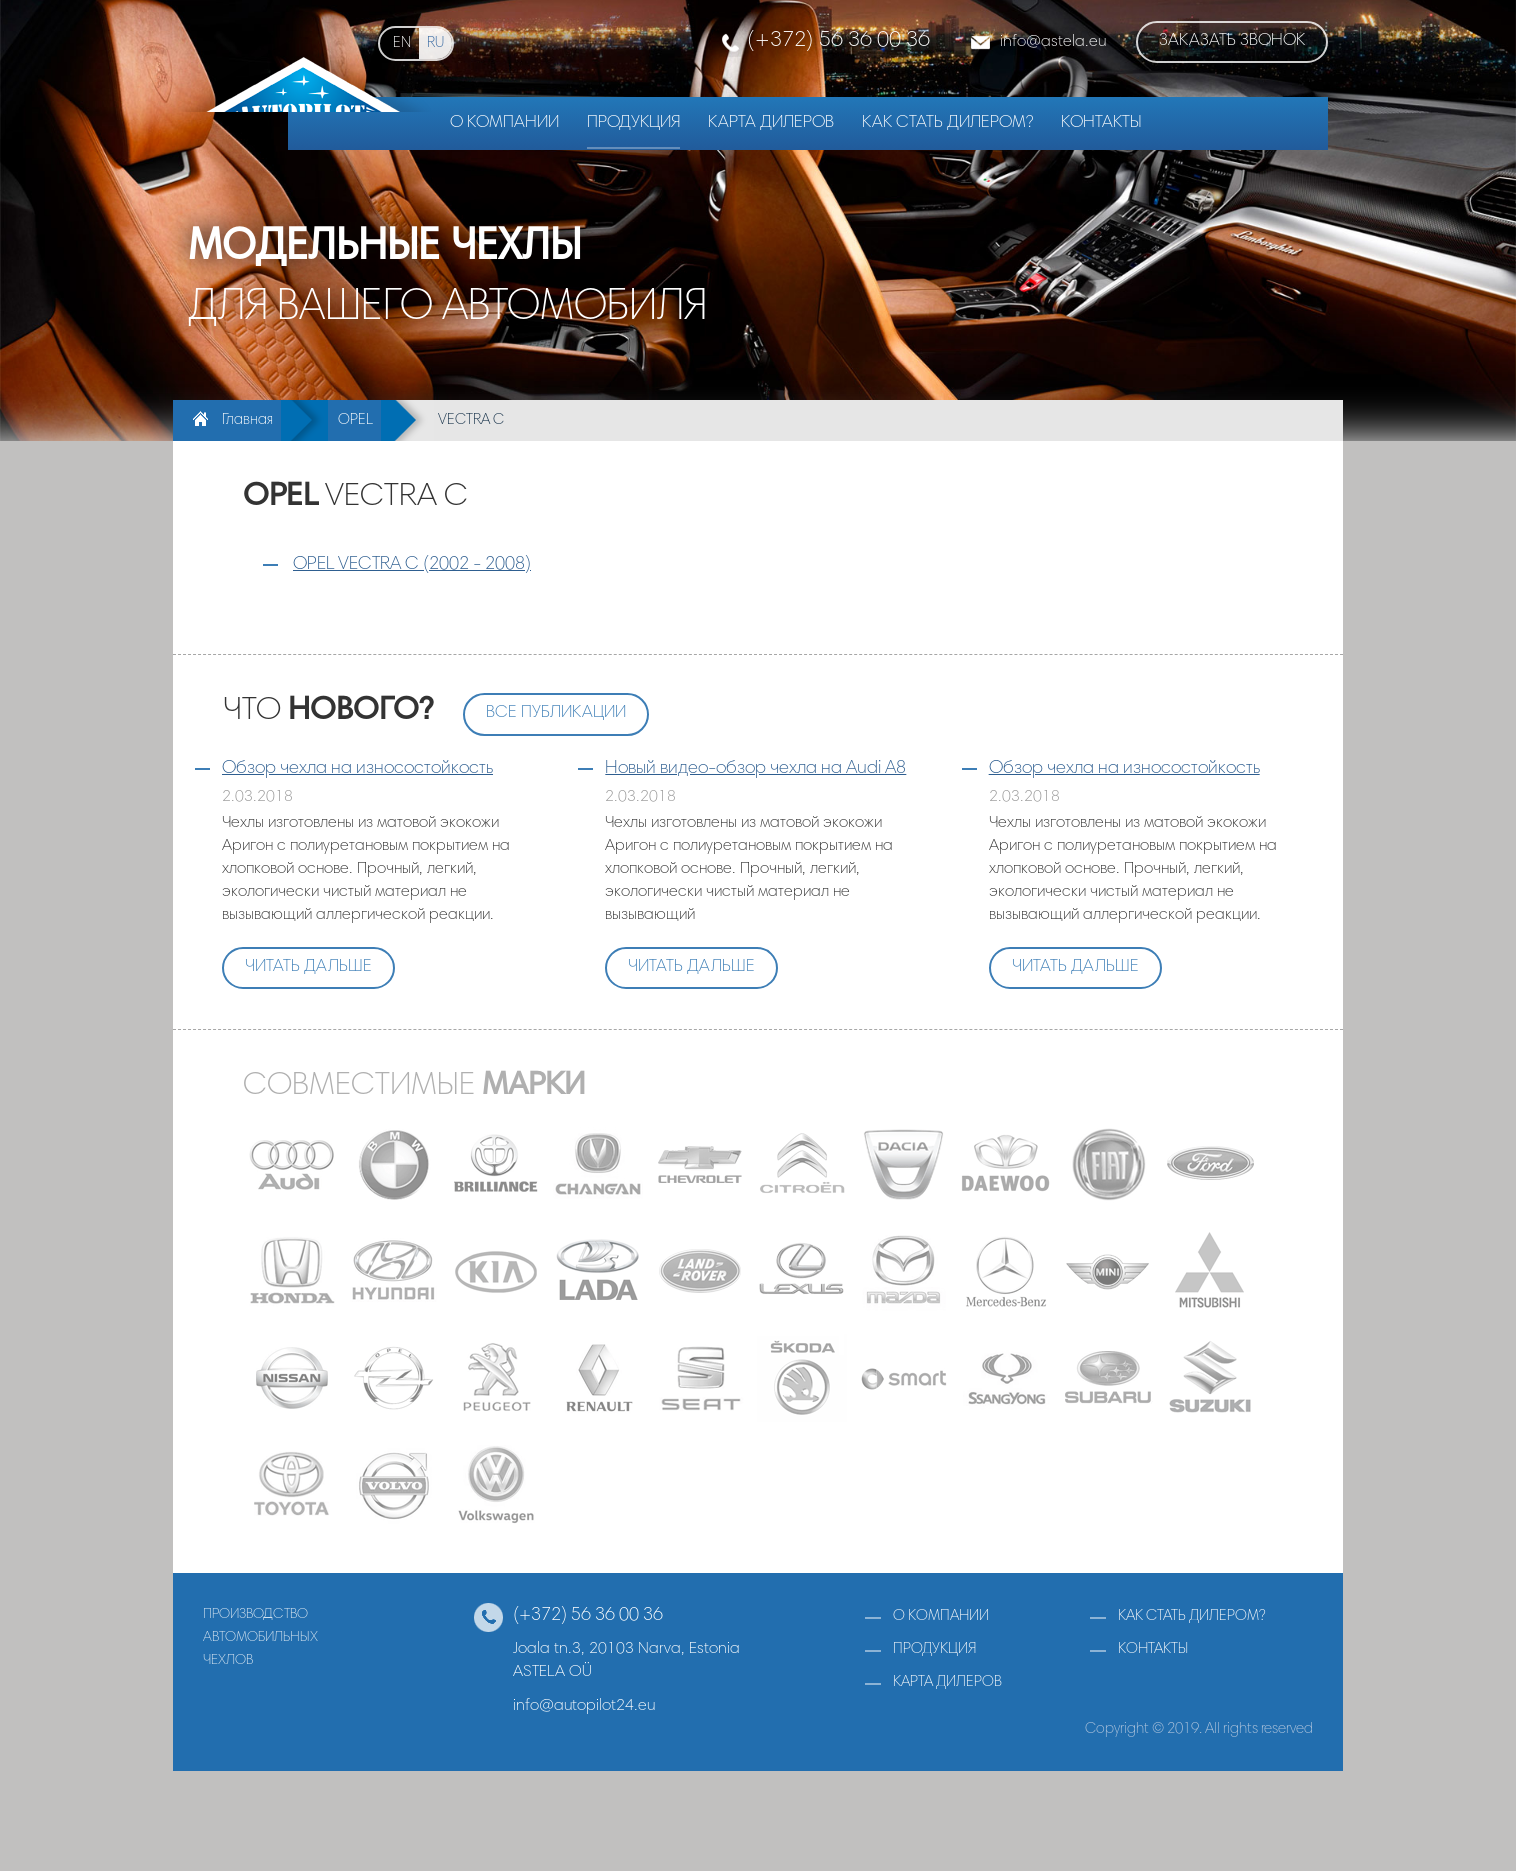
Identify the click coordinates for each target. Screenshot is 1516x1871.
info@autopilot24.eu (584, 1706)
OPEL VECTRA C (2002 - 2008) (412, 565)
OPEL (355, 420)
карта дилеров (947, 1682)
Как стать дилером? (947, 123)
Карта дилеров (771, 123)
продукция (934, 1649)
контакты (1153, 1649)
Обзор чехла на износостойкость (357, 769)
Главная (247, 420)
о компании (941, 1616)
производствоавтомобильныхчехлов (260, 1637)
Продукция (633, 123)
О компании (504, 123)
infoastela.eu (1053, 42)
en (402, 43)
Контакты (1101, 123)
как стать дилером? (1192, 1616)
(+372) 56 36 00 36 (838, 41)
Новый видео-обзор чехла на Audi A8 (755, 769)
